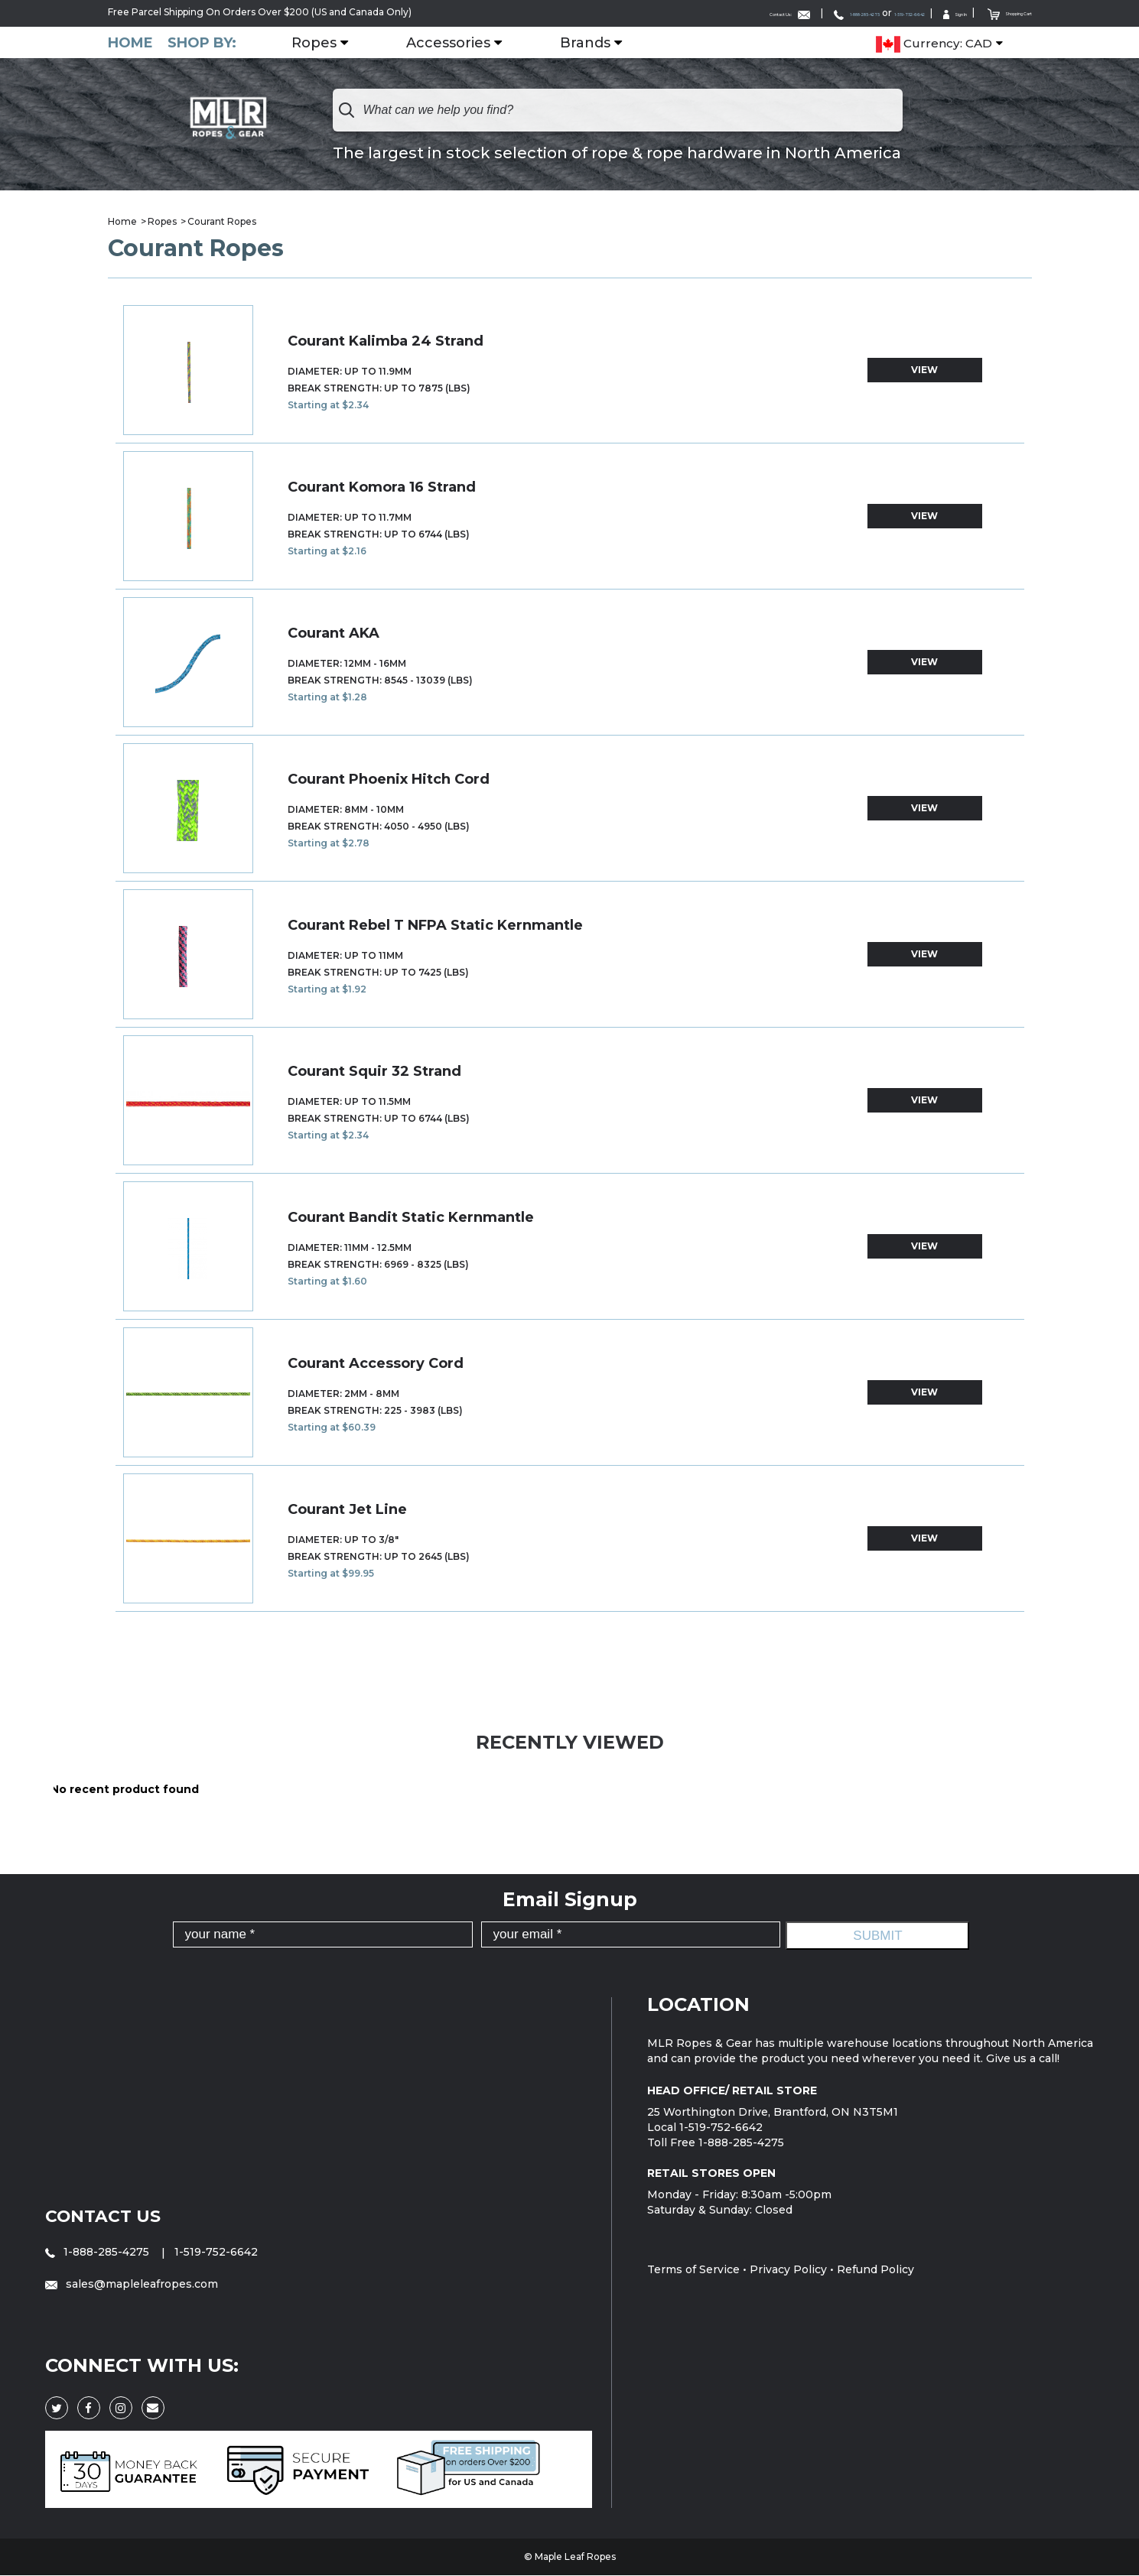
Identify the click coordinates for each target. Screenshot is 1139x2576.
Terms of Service (693, 2269)
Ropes (330, 42)
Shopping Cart (990, 12)
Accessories (464, 42)
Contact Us (108, 2215)
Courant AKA (333, 633)
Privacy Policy (788, 2269)
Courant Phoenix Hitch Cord (389, 779)
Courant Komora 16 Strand (382, 487)
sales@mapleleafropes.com (131, 2284)
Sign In (906, 12)
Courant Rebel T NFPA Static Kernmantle (435, 925)
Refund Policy (875, 2269)
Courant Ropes (221, 221)
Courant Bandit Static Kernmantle (411, 1217)
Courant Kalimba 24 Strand (385, 341)
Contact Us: (630, 12)
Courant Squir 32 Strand (374, 1071)
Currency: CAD (934, 42)
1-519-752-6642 (832, 12)
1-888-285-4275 (737, 12)
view (924, 369)
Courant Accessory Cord (376, 1363)
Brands (601, 42)
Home (130, 41)
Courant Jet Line (347, 1509)
